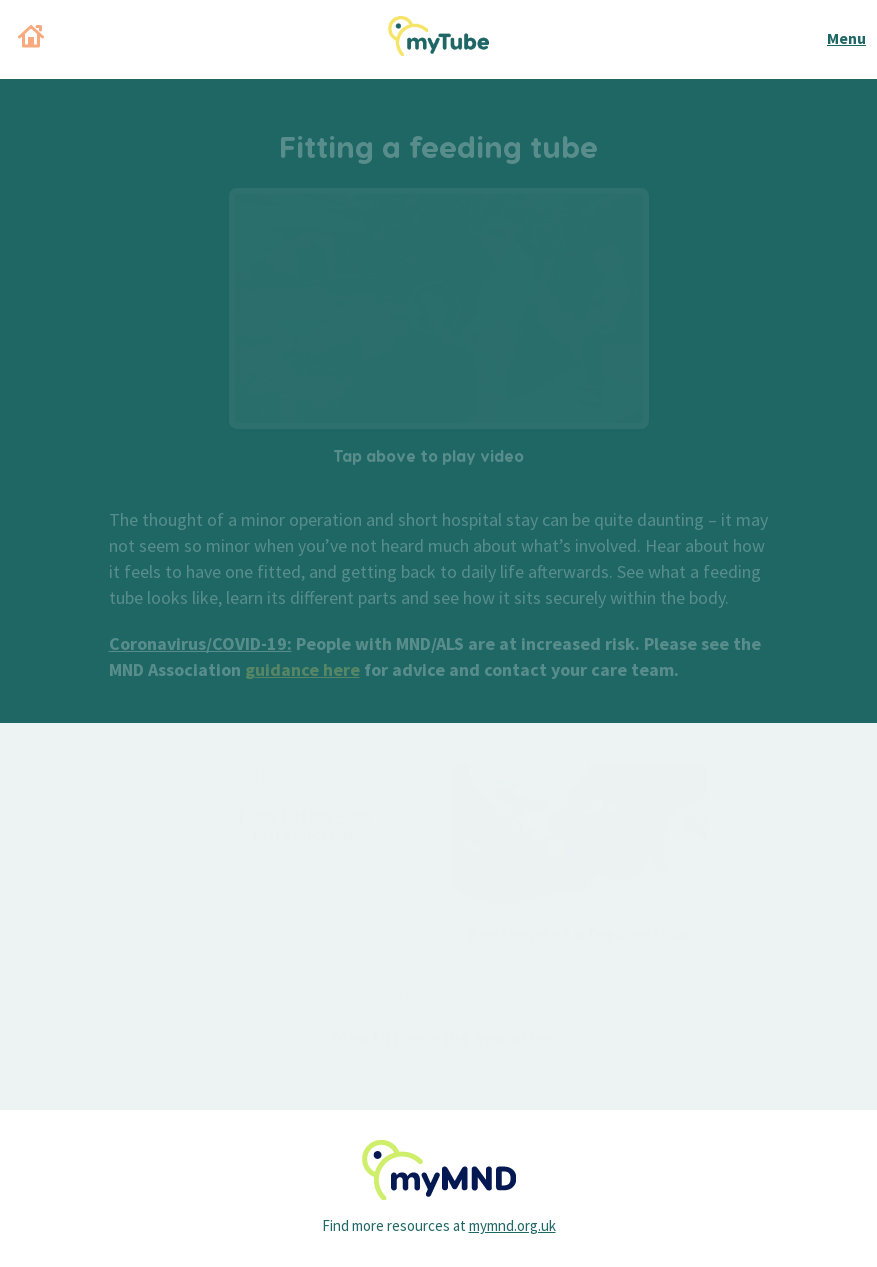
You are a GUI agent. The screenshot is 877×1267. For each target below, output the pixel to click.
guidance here (302, 669)
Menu (846, 38)
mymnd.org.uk (512, 1225)
